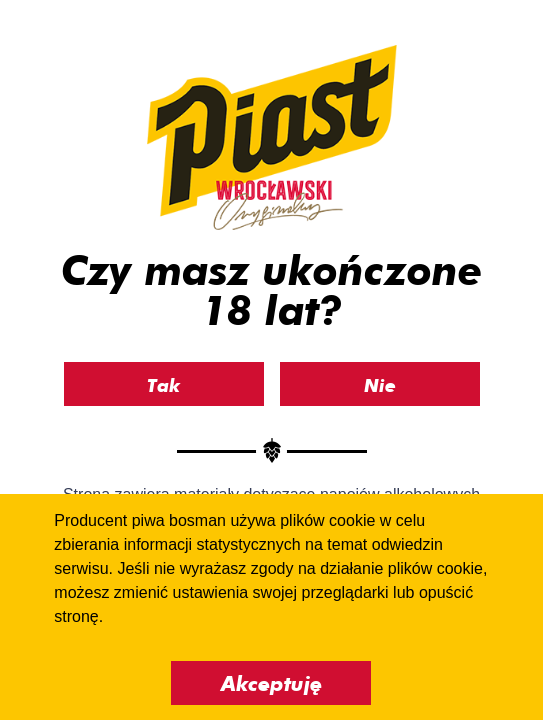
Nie (380, 385)
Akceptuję (271, 683)
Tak (163, 385)
